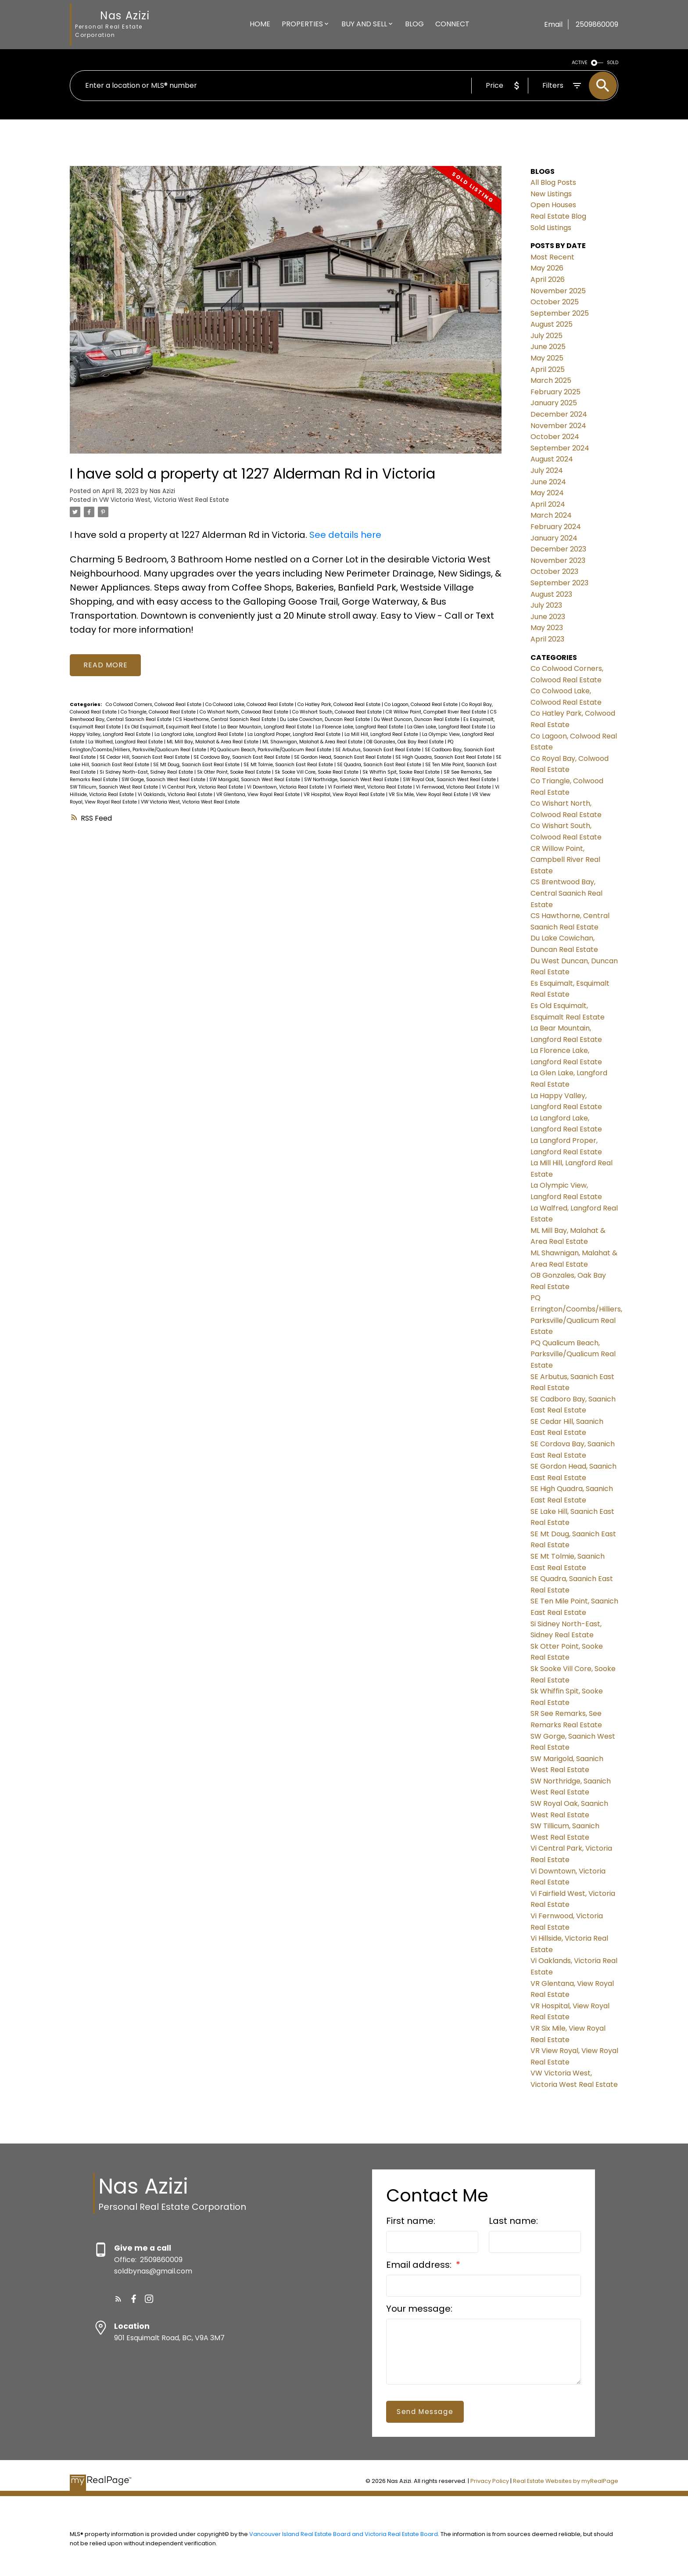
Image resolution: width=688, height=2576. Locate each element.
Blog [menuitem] (414, 24)
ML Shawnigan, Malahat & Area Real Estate (313, 742)
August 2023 (551, 594)
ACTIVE (580, 62)
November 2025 (558, 291)
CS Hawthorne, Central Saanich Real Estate (226, 720)
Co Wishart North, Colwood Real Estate (245, 712)
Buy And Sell (364, 24)
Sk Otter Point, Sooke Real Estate (234, 772)
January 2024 (553, 538)
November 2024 (558, 426)
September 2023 (559, 583)
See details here (345, 535)
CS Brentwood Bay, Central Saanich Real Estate (566, 893)
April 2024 (547, 504)
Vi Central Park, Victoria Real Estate (203, 787)
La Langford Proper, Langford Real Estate (294, 734)
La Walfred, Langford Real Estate (126, 742)
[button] (118, 2299)
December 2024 (558, 414)
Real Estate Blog (558, 216)
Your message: (419, 2308)
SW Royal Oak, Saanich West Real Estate (450, 779)
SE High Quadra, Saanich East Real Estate (444, 757)
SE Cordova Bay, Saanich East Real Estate (242, 757)
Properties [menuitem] (302, 24)
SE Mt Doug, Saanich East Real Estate (197, 764)
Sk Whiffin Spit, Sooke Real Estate (401, 772)
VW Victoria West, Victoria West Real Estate (164, 500)
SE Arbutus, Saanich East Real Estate (378, 749)
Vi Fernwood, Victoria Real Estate (454, 787)
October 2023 (554, 571)
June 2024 (548, 482)
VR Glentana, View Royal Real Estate (258, 795)
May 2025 (546, 358)
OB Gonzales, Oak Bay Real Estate (405, 742)
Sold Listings (550, 228)
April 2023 (547, 639)
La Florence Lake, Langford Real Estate (360, 727)
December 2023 (558, 549)
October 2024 (554, 437)
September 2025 (559, 313)
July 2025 (546, 336)
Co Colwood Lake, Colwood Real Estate (250, 705)
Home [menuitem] (260, 24)
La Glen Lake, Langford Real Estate (447, 727)
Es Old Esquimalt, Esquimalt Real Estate (171, 727)
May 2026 (546, 268)
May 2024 (547, 493)
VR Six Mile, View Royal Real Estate (429, 795)
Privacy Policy (489, 2481)
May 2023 (546, 628)
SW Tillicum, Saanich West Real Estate (114, 787)
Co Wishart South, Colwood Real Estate (337, 712)
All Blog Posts (553, 182)
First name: (410, 2221)
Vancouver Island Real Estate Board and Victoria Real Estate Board (343, 2534)
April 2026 (547, 279)
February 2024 (555, 527)
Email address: (420, 2265)
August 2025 (551, 324)
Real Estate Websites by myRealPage (565, 2481)
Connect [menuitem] (452, 24)
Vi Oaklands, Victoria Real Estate (176, 795)
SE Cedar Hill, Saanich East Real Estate (145, 757)
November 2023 (557, 560)
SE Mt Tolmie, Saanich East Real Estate (289, 764)
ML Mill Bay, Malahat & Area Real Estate (213, 742)
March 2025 (550, 380)
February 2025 (555, 392)
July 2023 (546, 605)
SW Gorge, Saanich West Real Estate (164, 779)
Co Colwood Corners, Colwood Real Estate (154, 705)
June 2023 (547, 617)
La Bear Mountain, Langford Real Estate (267, 727)
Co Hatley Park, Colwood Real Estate (339, 705)
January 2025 (553, 403)
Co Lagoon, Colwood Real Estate (421, 705)
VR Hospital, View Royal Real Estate (345, 795)
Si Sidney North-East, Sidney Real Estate (147, 772)
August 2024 (551, 459)
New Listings (551, 194)
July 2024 (546, 470)
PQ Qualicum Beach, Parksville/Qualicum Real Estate (271, 749)
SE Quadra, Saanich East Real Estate (380, 764)
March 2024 (551, 515)
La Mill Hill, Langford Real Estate (381, 734)
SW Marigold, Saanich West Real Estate (255, 779)
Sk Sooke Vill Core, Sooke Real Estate (317, 772)
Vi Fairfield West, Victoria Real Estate (370, 787)
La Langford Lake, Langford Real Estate (199, 734)
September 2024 (559, 448)
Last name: (513, 2221)
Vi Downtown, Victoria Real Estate (286, 787)
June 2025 (548, 347)
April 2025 (547, 369)
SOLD (612, 62)
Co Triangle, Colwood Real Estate (159, 712)
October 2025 (554, 302)
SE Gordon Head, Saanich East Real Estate (343, 757)
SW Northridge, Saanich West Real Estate (352, 779)
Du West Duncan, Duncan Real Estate (417, 720)
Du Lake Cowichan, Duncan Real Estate (325, 720)
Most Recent (552, 257)
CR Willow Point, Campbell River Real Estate (436, 712)
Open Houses (553, 205)
